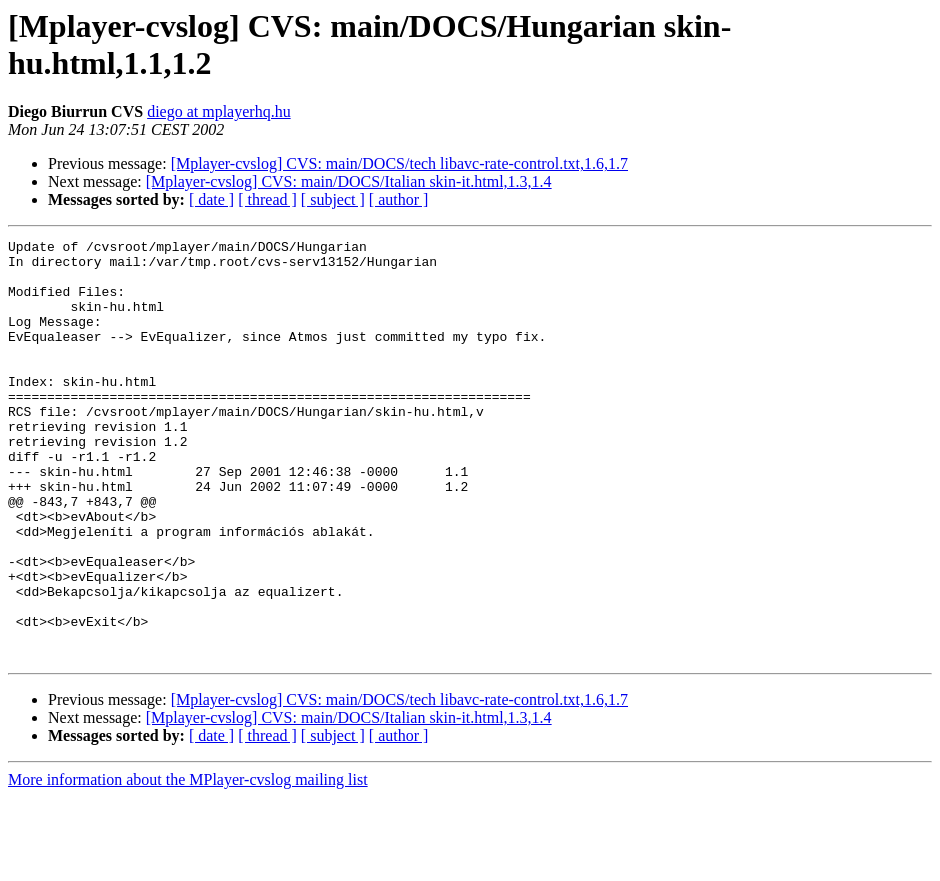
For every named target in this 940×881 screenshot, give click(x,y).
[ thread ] (267, 199)
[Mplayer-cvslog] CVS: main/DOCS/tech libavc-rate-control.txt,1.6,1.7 (399, 163)
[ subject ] (333, 199)
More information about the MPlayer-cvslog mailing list (188, 863)
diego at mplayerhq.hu (219, 111)
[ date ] (211, 199)
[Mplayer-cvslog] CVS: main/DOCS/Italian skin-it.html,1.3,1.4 (349, 181)
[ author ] (399, 199)
